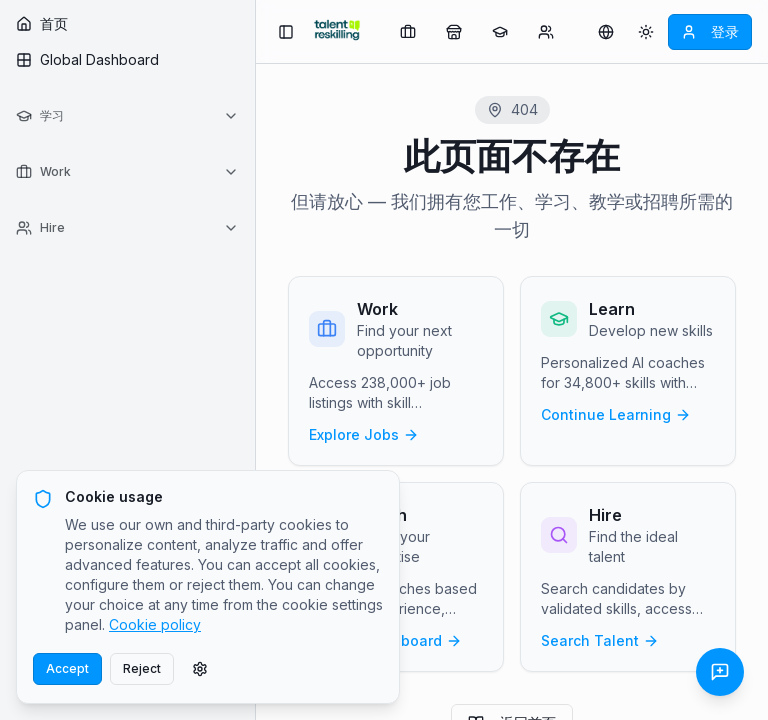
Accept (67, 668)
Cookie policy (155, 624)
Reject (142, 668)
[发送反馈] (720, 672)
